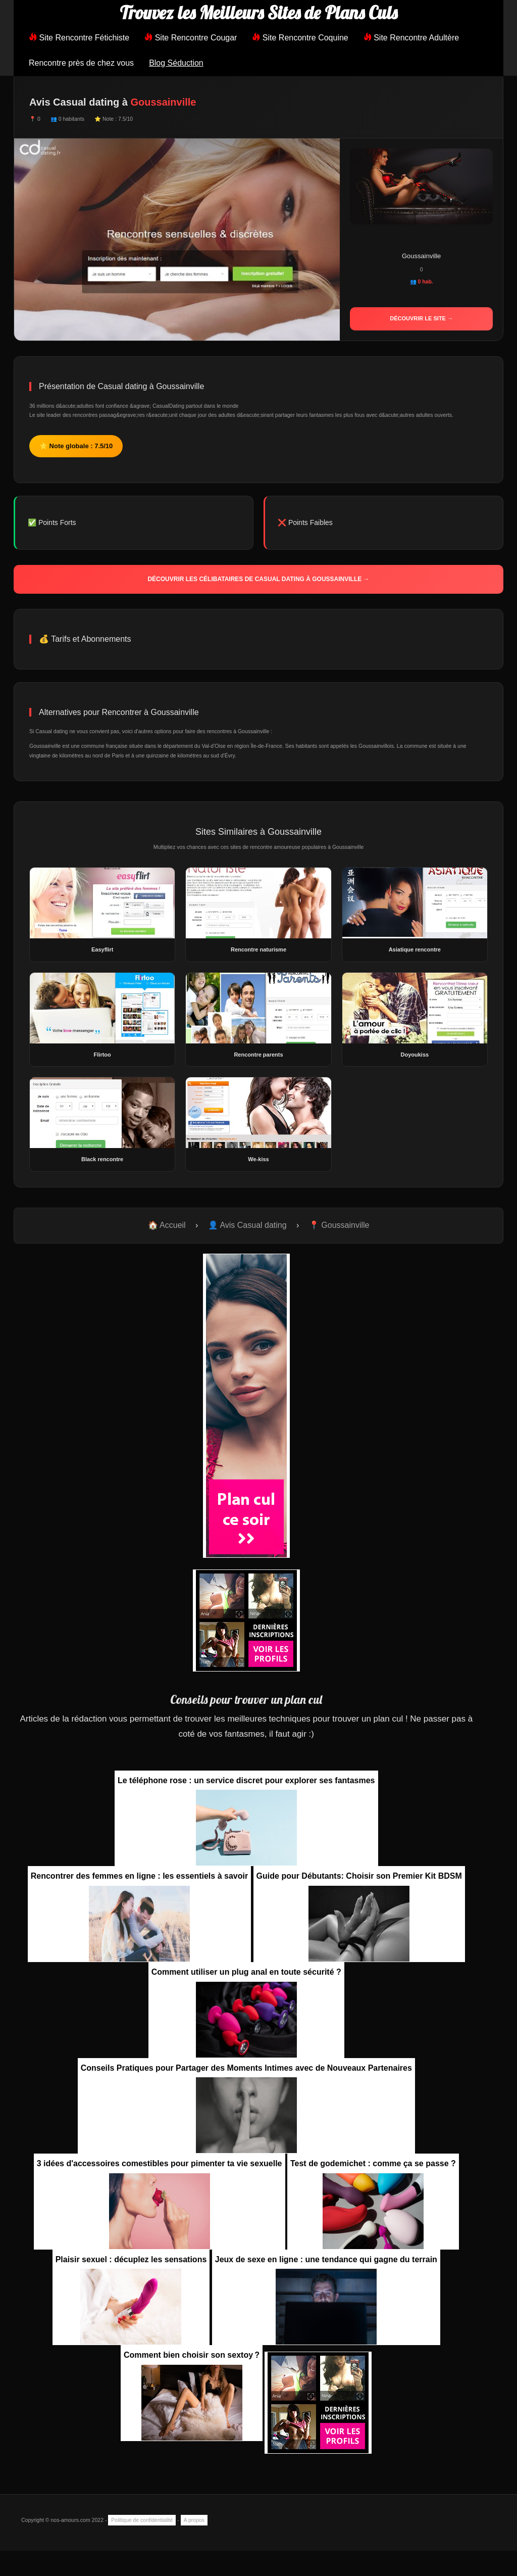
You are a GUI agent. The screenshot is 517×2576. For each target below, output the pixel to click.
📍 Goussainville (339, 1225)
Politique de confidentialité (142, 2520)
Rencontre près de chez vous (81, 63)
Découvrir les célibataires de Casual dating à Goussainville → (258, 579)
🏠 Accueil (167, 1225)
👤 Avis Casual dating (247, 1225)
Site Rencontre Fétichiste (79, 37)
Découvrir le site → (421, 318)
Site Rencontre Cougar (190, 37)
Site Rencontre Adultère (411, 37)
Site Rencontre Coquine (300, 37)
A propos (194, 2520)
